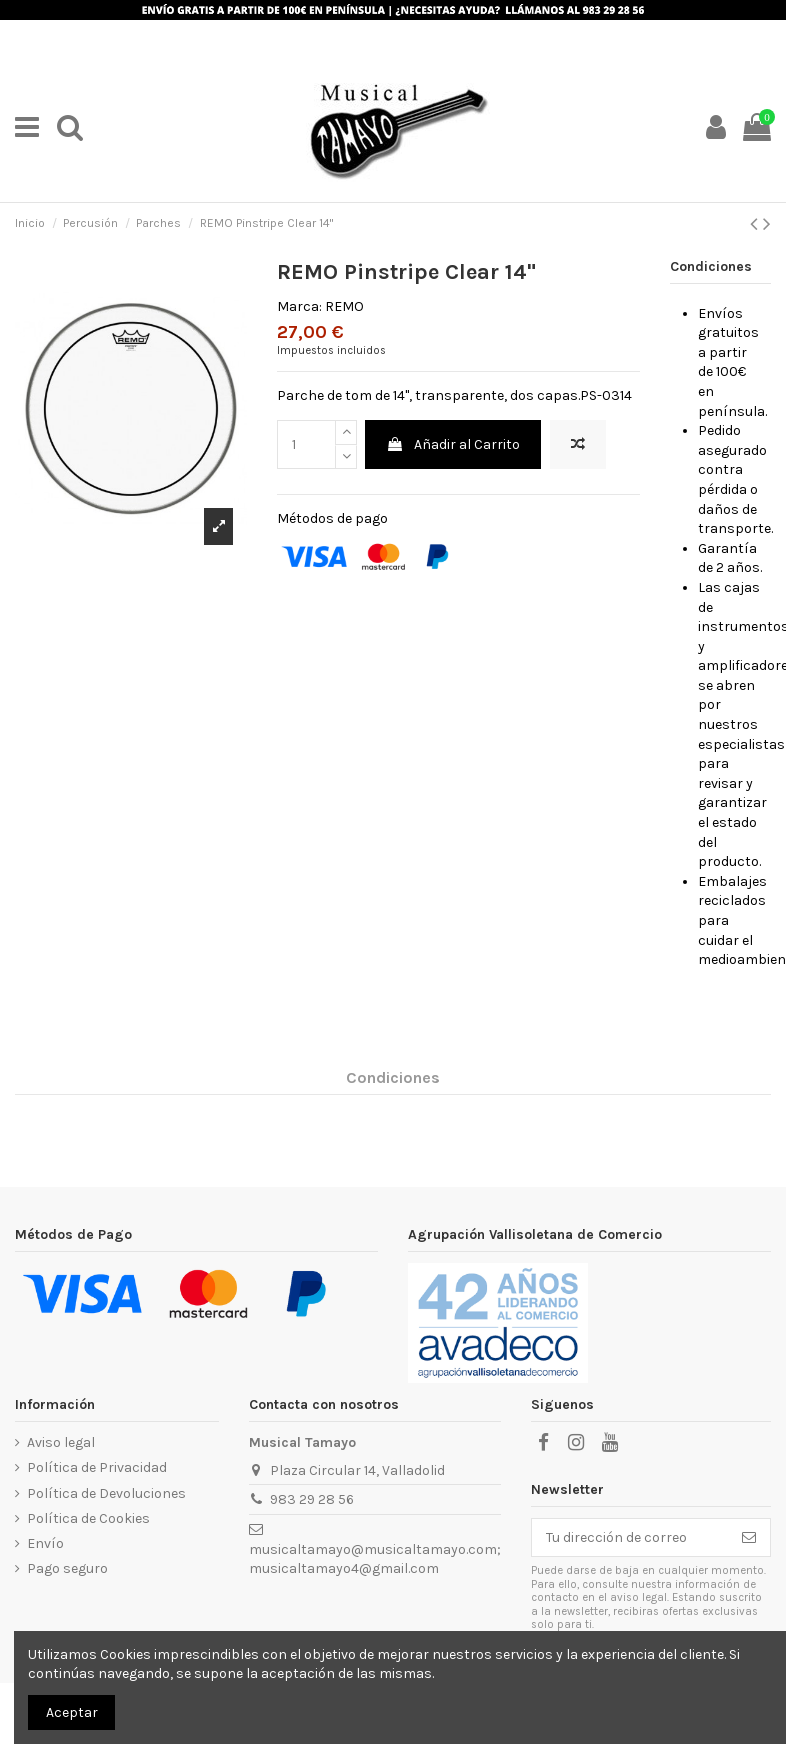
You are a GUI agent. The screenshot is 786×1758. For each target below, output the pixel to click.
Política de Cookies (88, 1518)
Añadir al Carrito (453, 444)
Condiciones (393, 1077)
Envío (45, 1543)
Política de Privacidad (97, 1467)
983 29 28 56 (312, 1499)
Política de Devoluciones (106, 1493)
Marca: (299, 306)
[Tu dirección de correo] (630, 1538)
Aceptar (72, 1712)
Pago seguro (67, 1568)
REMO (344, 306)
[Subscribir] (749, 1538)
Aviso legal (61, 1442)
